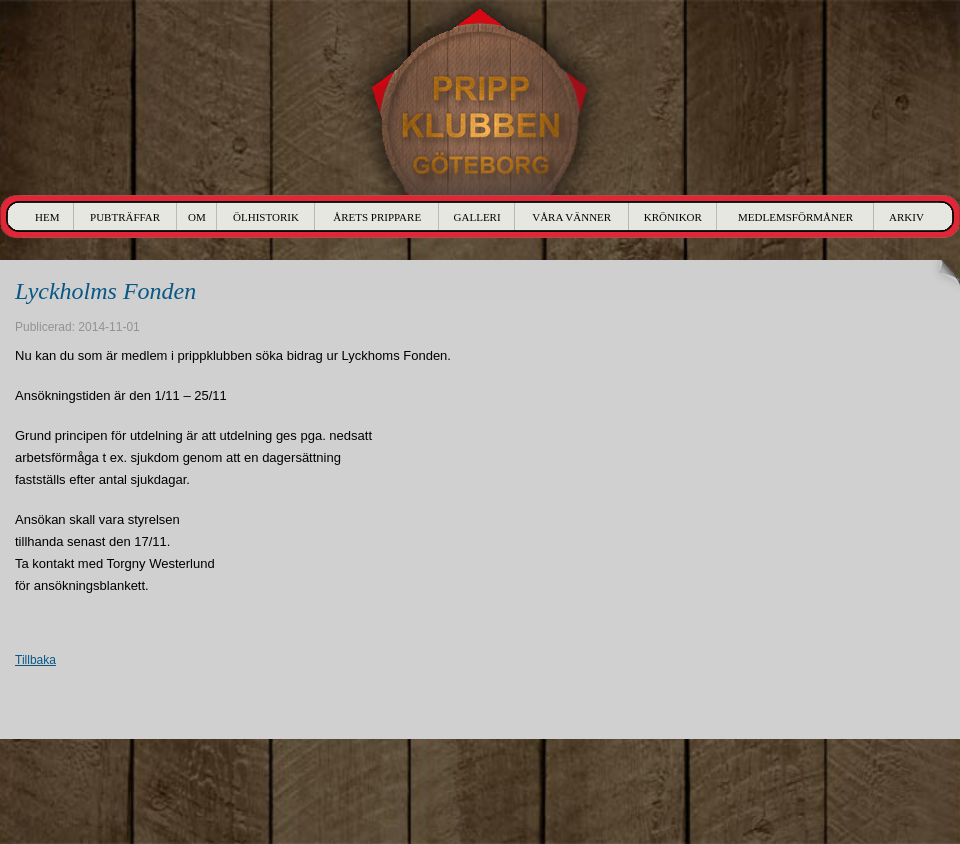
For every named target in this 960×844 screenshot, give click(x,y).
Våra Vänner (571, 217)
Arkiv (906, 217)
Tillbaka (35, 660)
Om (197, 217)
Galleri (477, 217)
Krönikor (673, 217)
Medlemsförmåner (795, 217)
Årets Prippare (377, 217)
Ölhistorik (266, 217)
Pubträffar (125, 217)
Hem (47, 217)
